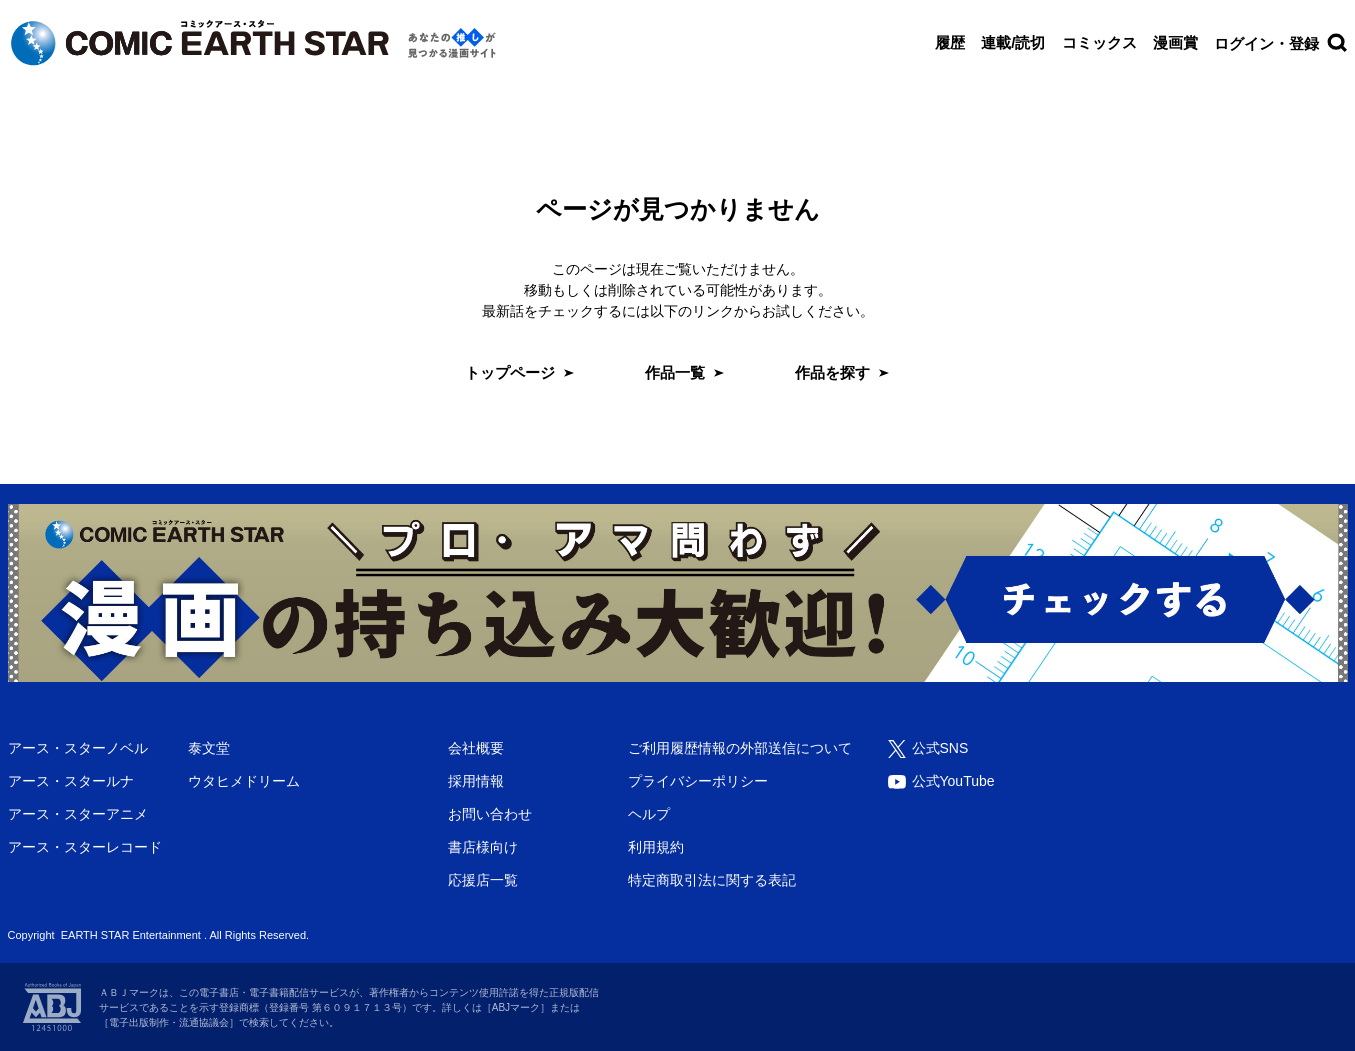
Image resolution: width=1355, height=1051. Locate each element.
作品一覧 (675, 372)
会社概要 (476, 748)
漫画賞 (1175, 42)
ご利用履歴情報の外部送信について (740, 748)
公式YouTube (953, 781)
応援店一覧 (483, 880)
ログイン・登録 (1266, 43)
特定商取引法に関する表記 (712, 880)
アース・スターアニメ (78, 814)
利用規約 (656, 847)
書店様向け (483, 847)
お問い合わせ (490, 814)
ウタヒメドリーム (244, 781)
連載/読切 (1013, 42)
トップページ (510, 372)
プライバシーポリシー (698, 781)
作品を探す (832, 372)
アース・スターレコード (85, 847)
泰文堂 (209, 748)
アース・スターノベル (78, 748)
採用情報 (476, 781)
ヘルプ (649, 814)
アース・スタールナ (71, 781)
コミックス (1099, 42)
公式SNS (940, 748)
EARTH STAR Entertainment (131, 935)
